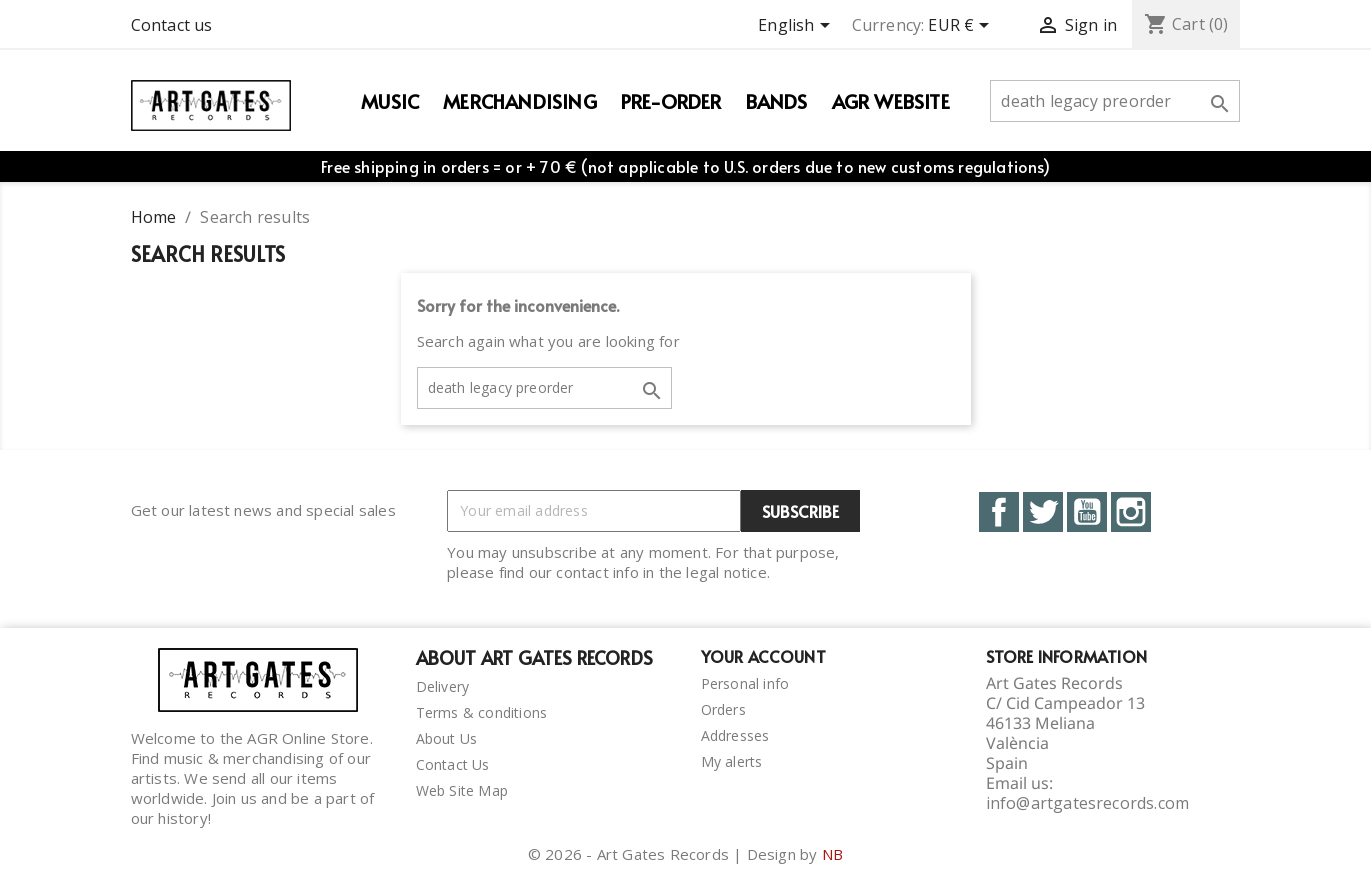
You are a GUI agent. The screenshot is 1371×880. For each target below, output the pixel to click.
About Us (447, 738)
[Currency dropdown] (962, 27)
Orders (723, 709)
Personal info (745, 683)
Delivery (443, 686)
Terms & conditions (482, 712)
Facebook (999, 512)
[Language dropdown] (797, 27)
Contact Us (453, 764)
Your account (763, 656)
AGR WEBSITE (891, 101)
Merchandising (520, 101)
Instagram (1131, 512)
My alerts (732, 761)
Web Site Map (462, 790)
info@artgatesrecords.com (1088, 803)
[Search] (1115, 101)
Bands (777, 101)
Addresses (735, 735)
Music (390, 101)
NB (832, 854)
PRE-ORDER (671, 101)
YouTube (1087, 512)
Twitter (1043, 512)
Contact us (172, 25)
